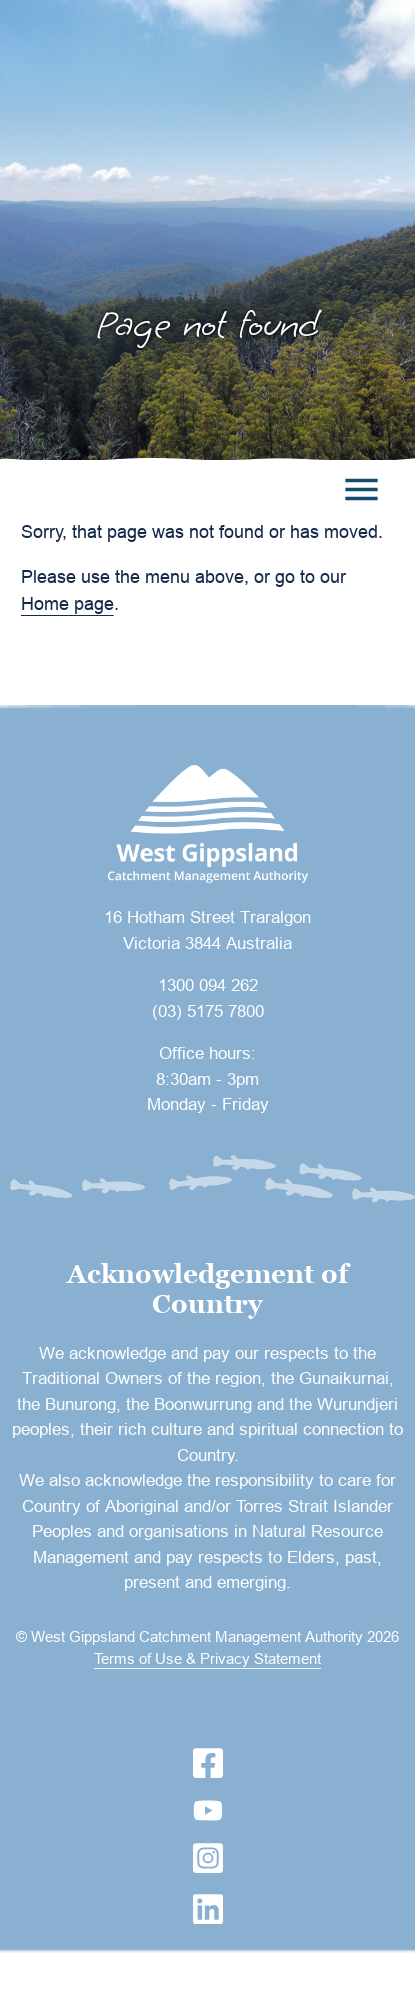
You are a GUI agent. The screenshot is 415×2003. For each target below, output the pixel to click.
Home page (67, 603)
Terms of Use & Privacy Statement (207, 1658)
